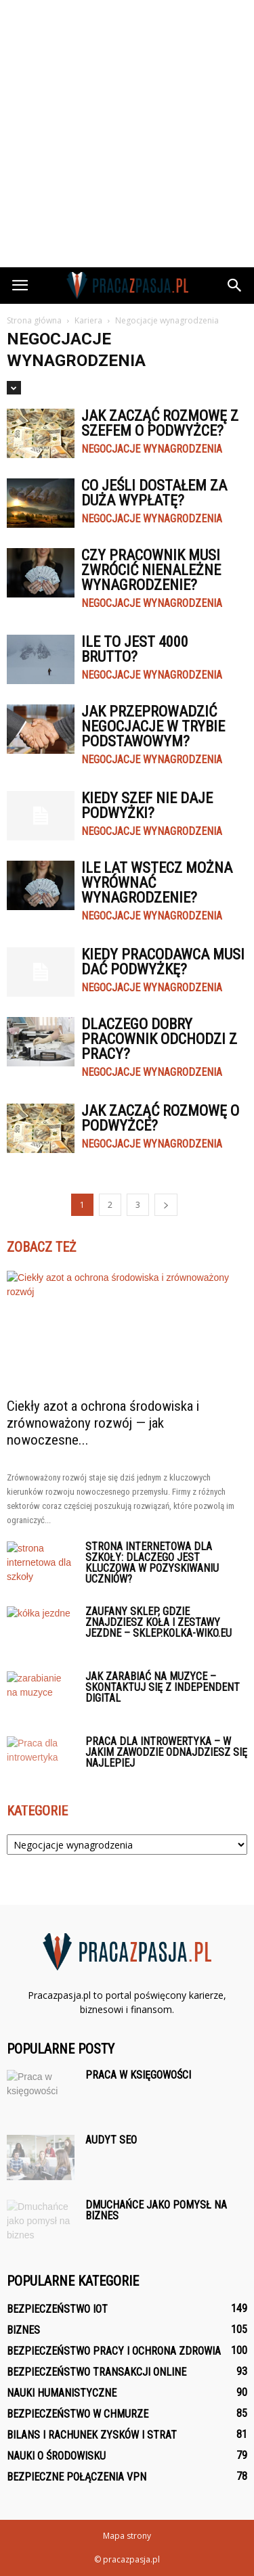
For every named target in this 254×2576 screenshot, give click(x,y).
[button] (235, 285)
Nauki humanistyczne (62, 2393)
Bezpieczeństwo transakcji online (96, 2372)
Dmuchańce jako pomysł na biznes (156, 2210)
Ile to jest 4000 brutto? (134, 649)
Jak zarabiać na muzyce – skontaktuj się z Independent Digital (162, 1687)
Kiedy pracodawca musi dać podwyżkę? (163, 962)
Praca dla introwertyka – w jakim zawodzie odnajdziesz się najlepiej (166, 1752)
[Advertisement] (127, 134)
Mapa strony (127, 2535)
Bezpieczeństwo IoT (57, 2309)
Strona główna (34, 320)
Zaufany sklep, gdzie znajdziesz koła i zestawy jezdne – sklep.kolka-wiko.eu (158, 1622)
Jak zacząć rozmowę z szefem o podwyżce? (159, 423)
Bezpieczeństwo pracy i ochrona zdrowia (114, 2351)
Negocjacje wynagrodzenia (151, 449)
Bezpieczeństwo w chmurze (77, 2414)
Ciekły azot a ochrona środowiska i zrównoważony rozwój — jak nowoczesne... (103, 1423)
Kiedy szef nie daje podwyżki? (147, 805)
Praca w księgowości (138, 2075)
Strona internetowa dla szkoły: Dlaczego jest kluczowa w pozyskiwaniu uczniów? (152, 1562)
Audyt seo (111, 2139)
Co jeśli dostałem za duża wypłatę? (154, 493)
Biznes (23, 2330)
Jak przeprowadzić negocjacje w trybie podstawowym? (153, 726)
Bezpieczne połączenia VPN (76, 2476)
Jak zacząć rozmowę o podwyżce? (160, 1118)
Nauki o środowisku (56, 2455)
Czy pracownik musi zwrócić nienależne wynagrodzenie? (151, 570)
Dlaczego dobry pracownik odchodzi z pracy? (159, 1039)
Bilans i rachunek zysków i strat (92, 2434)
